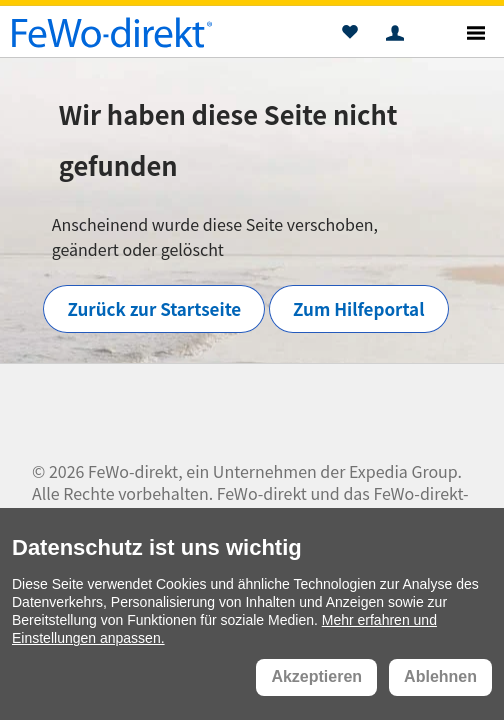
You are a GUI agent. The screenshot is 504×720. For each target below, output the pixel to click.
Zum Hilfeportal (358, 308)
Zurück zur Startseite (154, 308)
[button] (349, 35)
